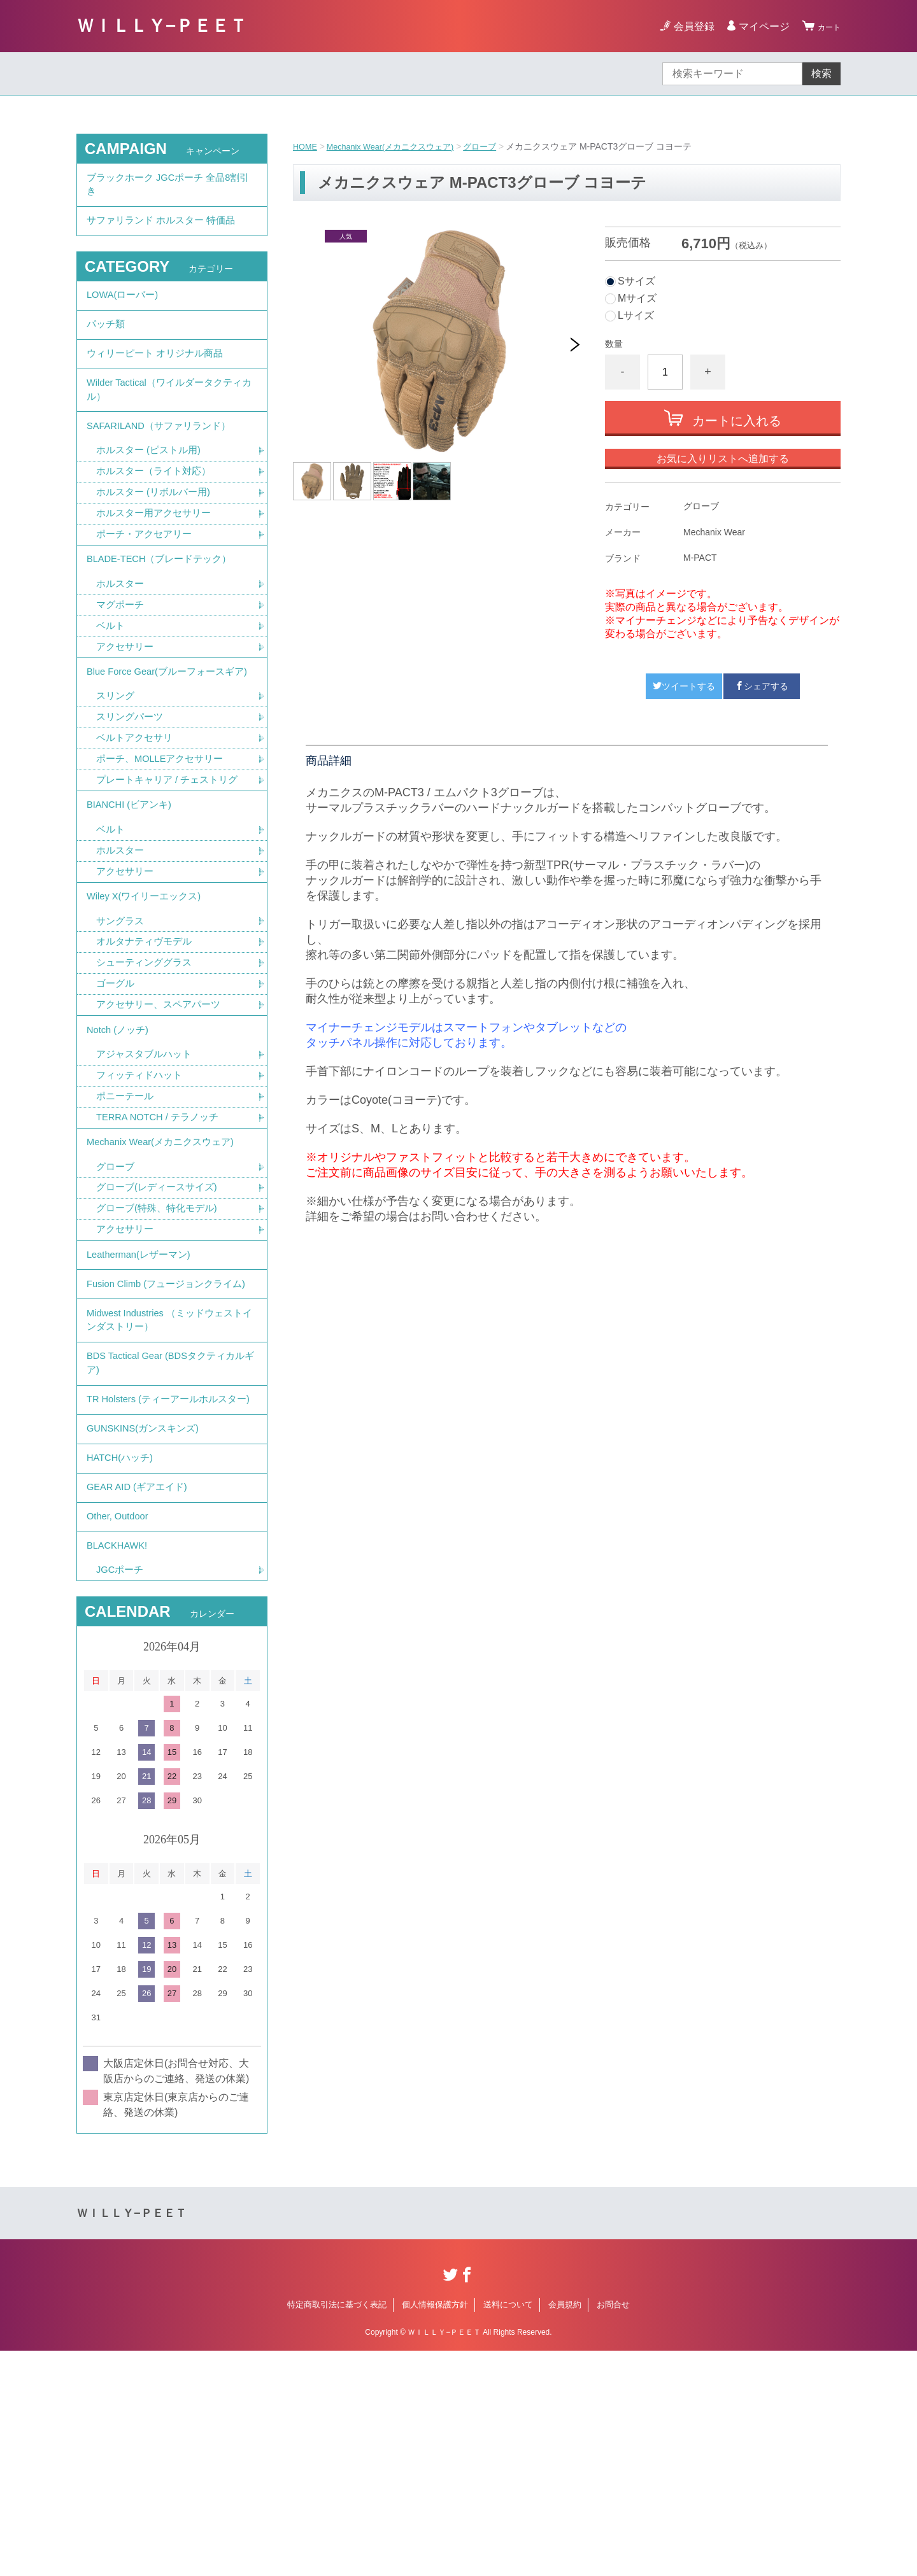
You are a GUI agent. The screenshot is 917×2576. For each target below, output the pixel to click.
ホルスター (121, 640)
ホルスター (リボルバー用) (157, 538)
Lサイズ (636, 316)
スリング (116, 778)
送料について (508, 2530)
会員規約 (564, 2530)
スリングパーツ (131, 801)
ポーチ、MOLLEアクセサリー (164, 845)
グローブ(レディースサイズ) (160, 1317)
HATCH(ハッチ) (123, 1661)
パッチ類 (107, 346)
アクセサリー (126, 706)
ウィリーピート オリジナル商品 (159, 381)
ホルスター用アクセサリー (157, 561)
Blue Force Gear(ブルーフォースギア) (166, 743)
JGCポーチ (121, 1794)
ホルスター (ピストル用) (152, 494)
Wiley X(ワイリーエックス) (148, 997)
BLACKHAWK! (120, 1766)
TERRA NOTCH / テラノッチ (162, 1238)
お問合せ (613, 2530)
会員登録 (686, 26)
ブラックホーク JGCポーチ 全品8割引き (169, 188)
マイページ (756, 26)
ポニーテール (126, 1216)
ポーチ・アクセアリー (147, 583)
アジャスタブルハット (147, 1171)
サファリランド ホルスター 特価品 (166, 230)
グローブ (495, 146)
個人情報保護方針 (435, 2530)
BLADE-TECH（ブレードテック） (165, 612)
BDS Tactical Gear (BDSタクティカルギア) (167, 1534)
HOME (306, 146)
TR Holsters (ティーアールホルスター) (167, 1584)
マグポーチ (121, 662)
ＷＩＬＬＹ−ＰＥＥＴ (161, 26)
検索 (821, 73)
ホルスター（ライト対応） (157, 516)
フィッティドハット (142, 1193)
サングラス (121, 1025)
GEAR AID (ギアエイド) (141, 1696)
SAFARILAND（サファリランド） (164, 466)
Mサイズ (637, 298)
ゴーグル (116, 1092)
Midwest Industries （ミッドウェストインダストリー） (171, 1483)
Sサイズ (636, 281)
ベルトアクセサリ (137, 823)
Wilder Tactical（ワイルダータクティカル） (170, 424)
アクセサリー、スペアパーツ (162, 1114)
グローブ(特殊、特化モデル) (160, 1339)
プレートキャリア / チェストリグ (171, 867)
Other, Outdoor (120, 1731)
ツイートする (684, 686)
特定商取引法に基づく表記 (337, 2530)
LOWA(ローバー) (125, 311)
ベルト (111, 684)
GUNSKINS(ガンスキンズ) (147, 1626)
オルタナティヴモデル (147, 1048)
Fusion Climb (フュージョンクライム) (165, 1433)
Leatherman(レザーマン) (143, 1390)
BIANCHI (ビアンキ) (132, 896)
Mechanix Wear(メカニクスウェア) (398, 146)
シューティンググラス (147, 1070)
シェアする (761, 686)
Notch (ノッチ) (120, 1143)
